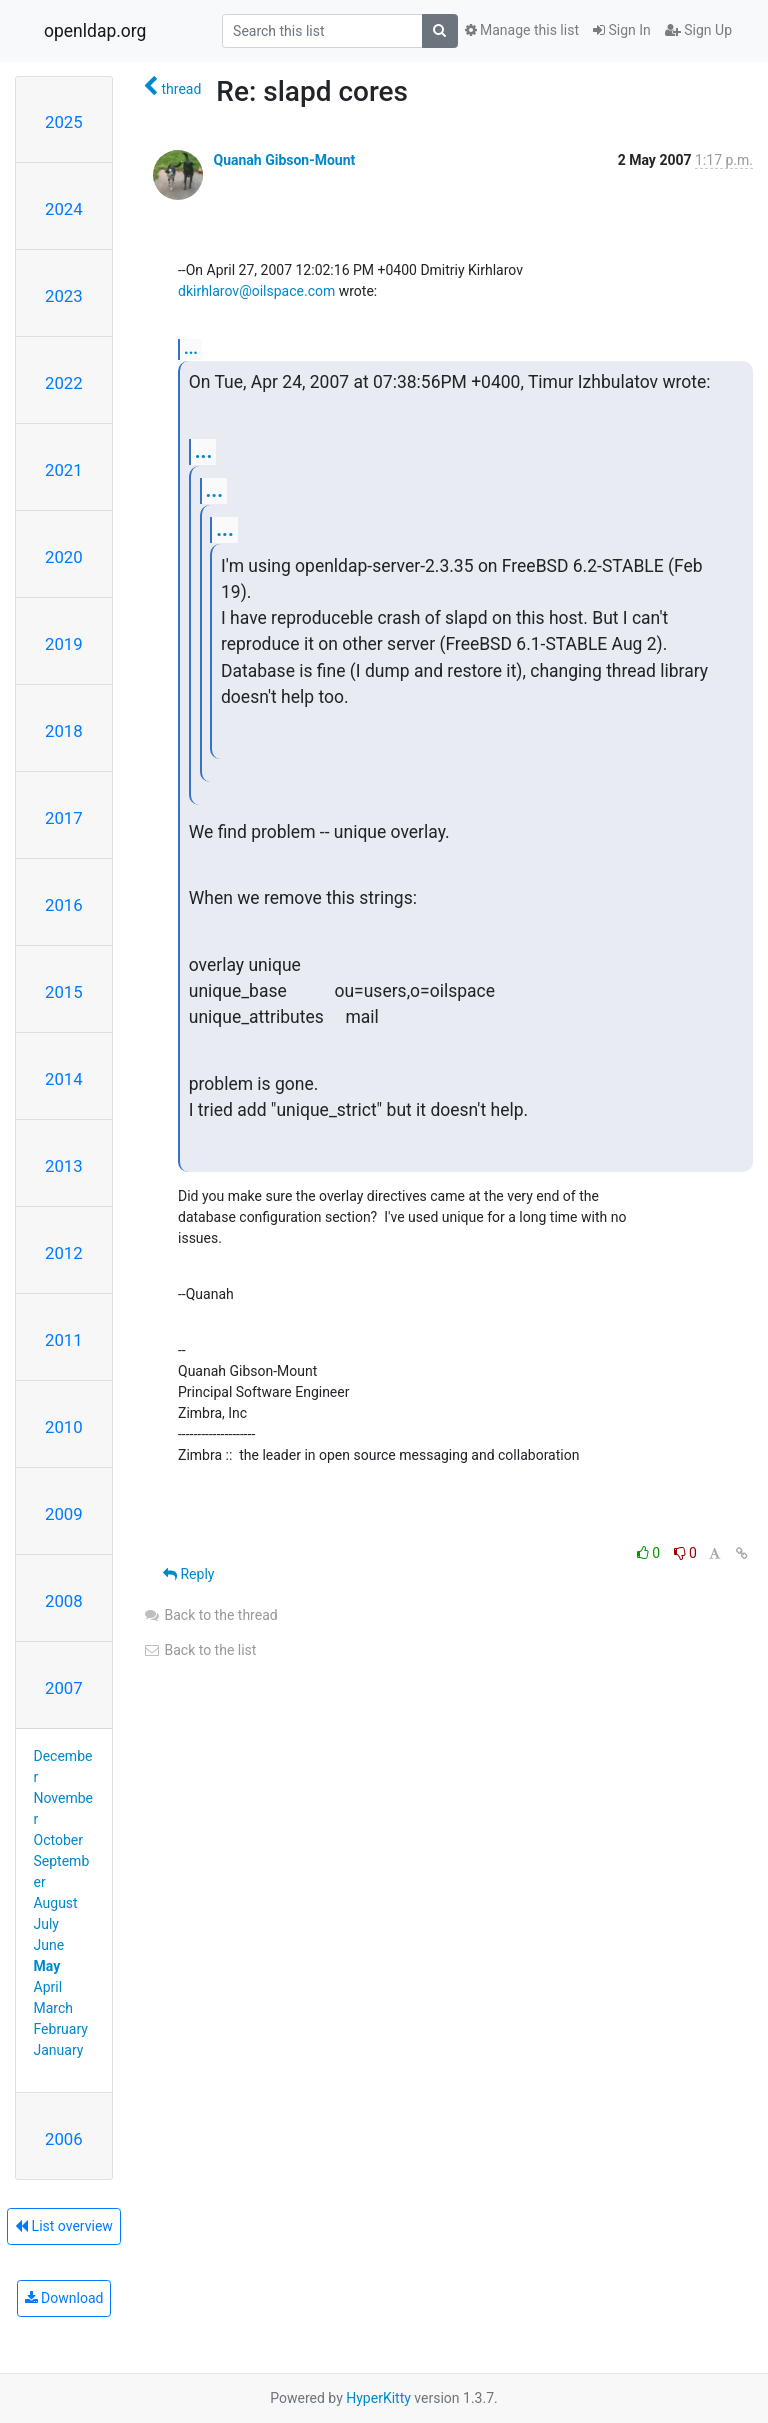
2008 (64, 1601)
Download (64, 2298)
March (54, 2008)
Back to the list (199, 1650)
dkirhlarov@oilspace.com (256, 291)
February (61, 2029)
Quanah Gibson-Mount (284, 160)
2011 (64, 1340)
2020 (64, 557)
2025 (64, 122)
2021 (64, 470)
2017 (64, 818)
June (49, 1945)
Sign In (622, 30)
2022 (64, 383)
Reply (188, 1574)
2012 (64, 1253)
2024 (64, 209)
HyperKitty (378, 2398)
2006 (64, 2139)
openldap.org (95, 31)
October (58, 1840)
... (191, 348)
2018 (64, 731)
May (47, 1966)
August (56, 1903)
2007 (64, 1688)
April (48, 1987)
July (46, 1924)
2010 (64, 1427)
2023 (64, 296)
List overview (64, 2226)
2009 (64, 1514)
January (59, 2050)
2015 (64, 992)
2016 (64, 905)
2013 (64, 1166)
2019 (64, 644)
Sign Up (698, 30)
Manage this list (522, 30)
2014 (64, 1079)
